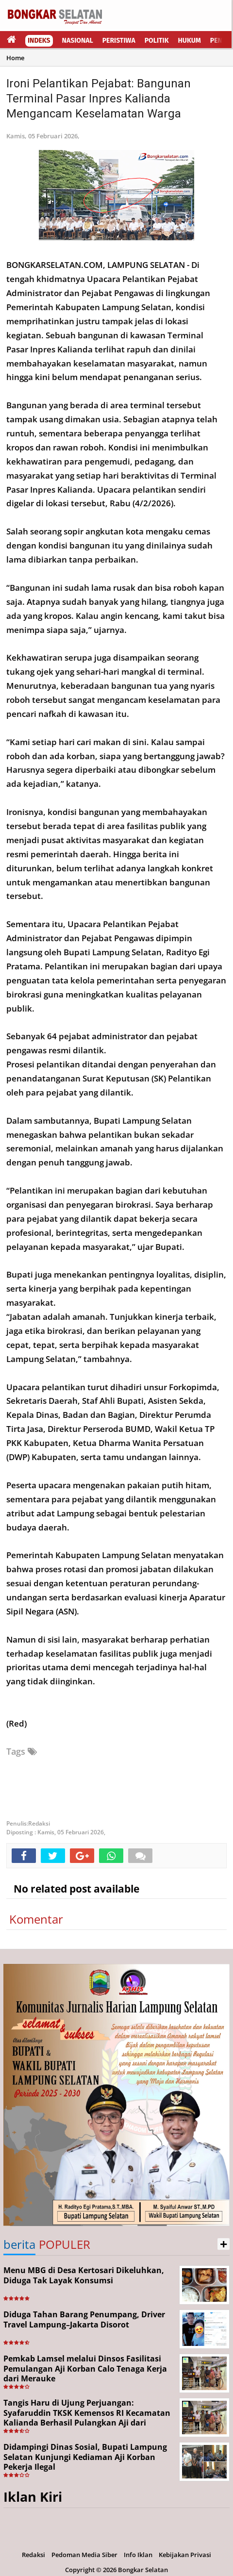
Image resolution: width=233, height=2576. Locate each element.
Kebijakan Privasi (185, 2554)
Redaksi (33, 2554)
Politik (157, 40)
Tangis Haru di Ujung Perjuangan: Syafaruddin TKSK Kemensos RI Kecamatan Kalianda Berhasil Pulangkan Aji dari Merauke (86, 2417)
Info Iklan (138, 2554)
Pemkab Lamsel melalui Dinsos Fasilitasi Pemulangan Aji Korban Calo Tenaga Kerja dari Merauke (85, 2368)
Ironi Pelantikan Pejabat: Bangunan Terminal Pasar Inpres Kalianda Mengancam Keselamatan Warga (98, 98)
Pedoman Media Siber (84, 2554)
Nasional (77, 40)
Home (15, 57)
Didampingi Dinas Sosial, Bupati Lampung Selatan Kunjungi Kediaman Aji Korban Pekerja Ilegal (85, 2457)
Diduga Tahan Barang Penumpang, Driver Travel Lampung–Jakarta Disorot (84, 2319)
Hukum (189, 40)
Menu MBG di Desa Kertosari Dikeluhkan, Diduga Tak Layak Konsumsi (83, 2275)
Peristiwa (118, 40)
